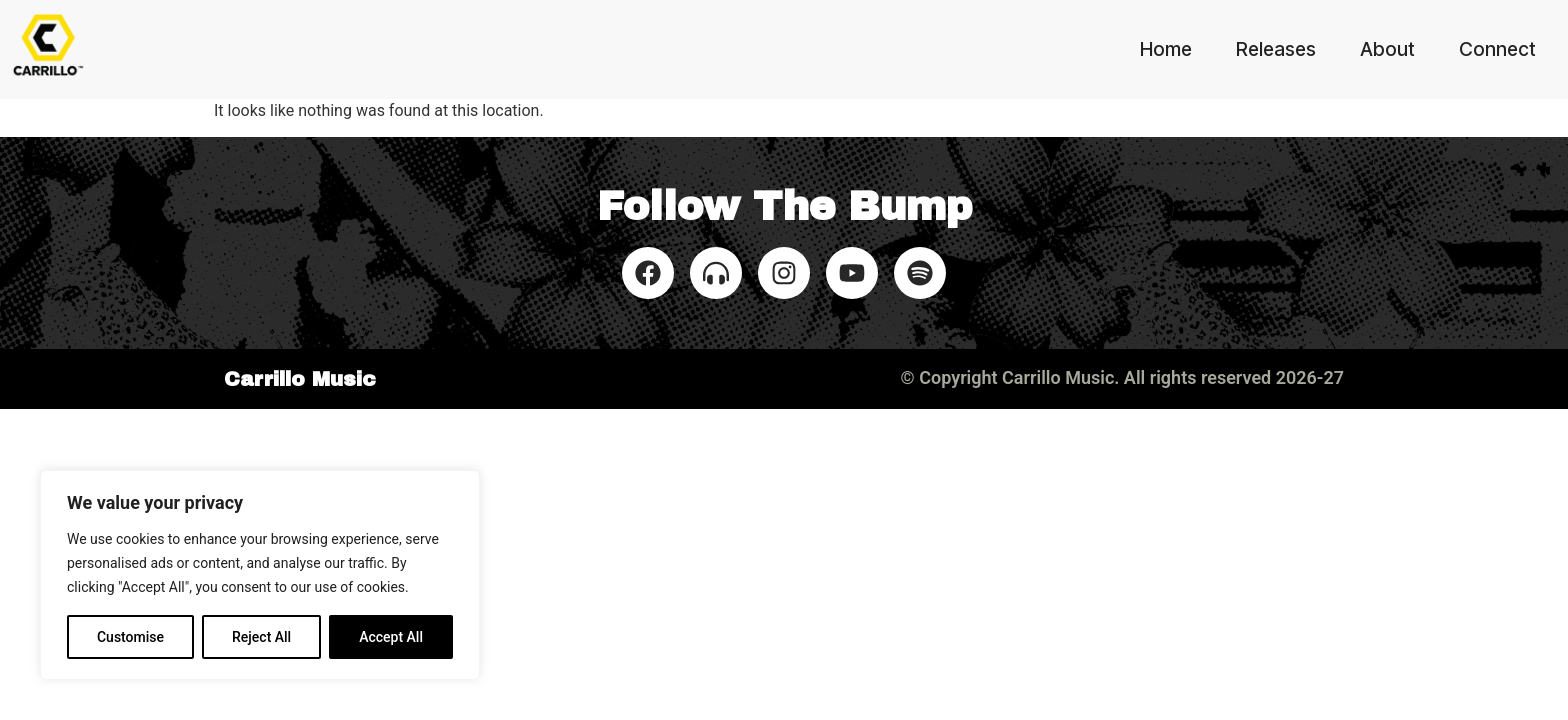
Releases (1276, 49)
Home (1166, 49)
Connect (1497, 49)
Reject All (261, 637)
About (1387, 49)
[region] (260, 575)
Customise (130, 637)
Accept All (391, 637)
